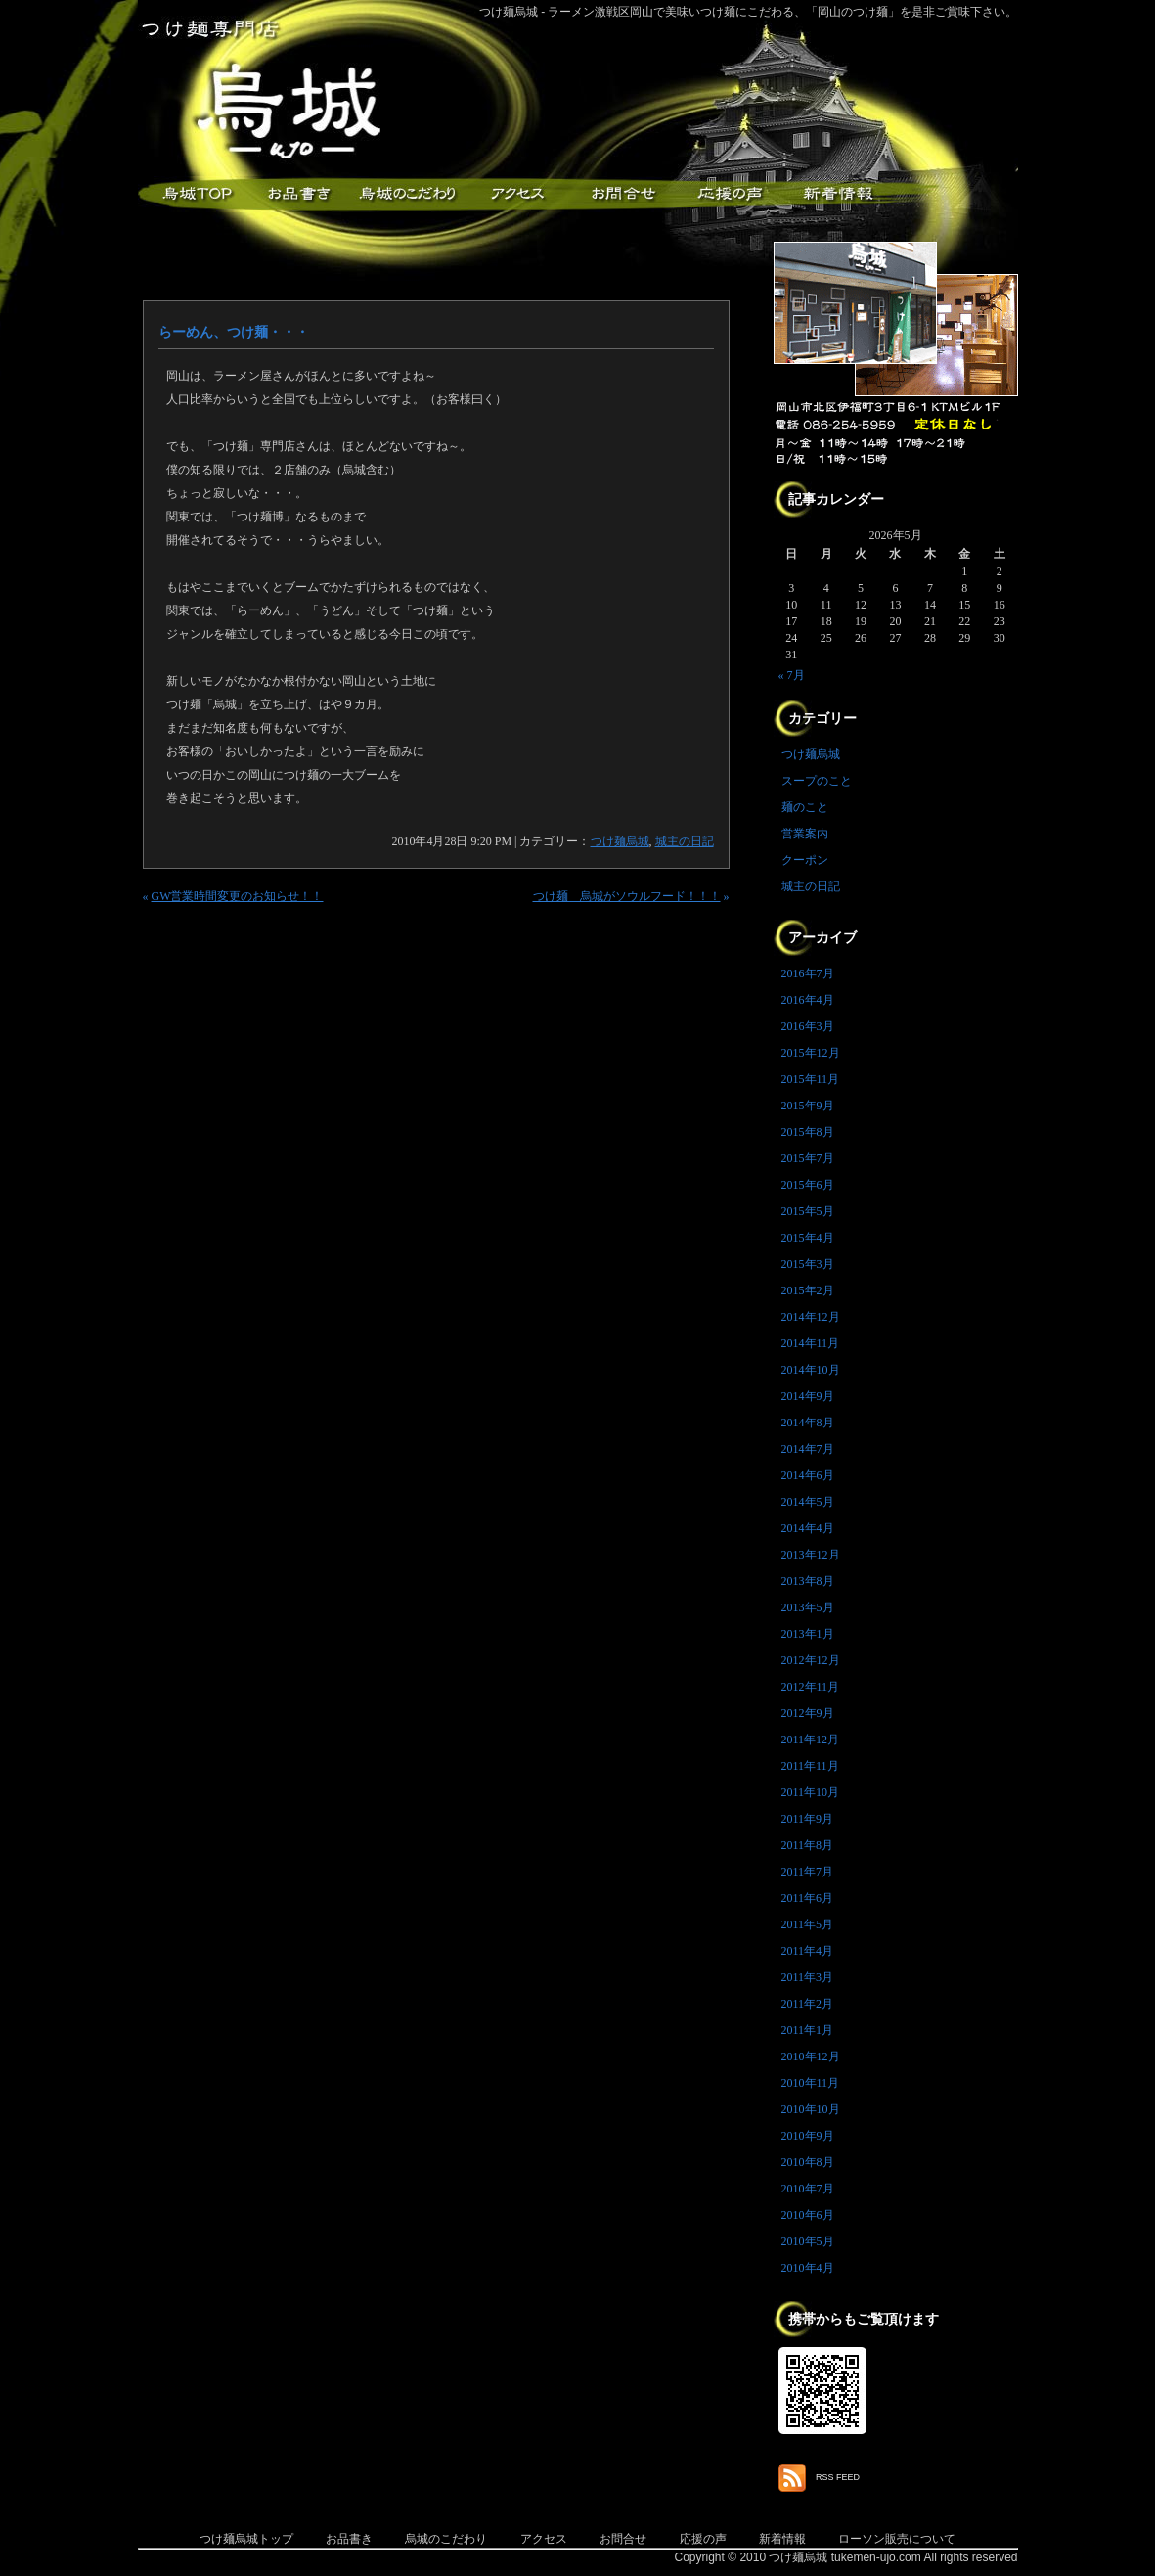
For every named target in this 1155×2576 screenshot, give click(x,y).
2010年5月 (807, 2241)
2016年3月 (807, 1026)
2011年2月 (807, 2004)
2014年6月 (807, 1475)
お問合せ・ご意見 (622, 194)
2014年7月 (807, 1449)
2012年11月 (810, 1687)
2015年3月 (807, 1264)
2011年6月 (807, 1898)
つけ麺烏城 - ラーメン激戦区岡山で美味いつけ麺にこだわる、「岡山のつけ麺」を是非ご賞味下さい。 (748, 12)
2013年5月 (807, 1607)
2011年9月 (807, 1819)
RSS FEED (838, 2477)
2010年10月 (810, 2109)
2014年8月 (807, 1422)
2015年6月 (807, 1185)
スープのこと (816, 781)
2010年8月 (807, 2162)
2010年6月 (807, 2215)
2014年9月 (807, 1396)
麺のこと (804, 807)
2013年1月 (807, 1634)
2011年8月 (807, 1845)
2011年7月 (807, 1871)
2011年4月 (807, 1951)
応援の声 (703, 2539)
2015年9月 (807, 1105)
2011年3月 (807, 1977)
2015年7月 (807, 1158)
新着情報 (837, 194)
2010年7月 (807, 2188)
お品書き (299, 194)
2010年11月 (810, 2083)
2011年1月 (807, 2030)
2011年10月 (810, 1792)
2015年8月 (807, 1132)
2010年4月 (807, 2268)
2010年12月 (810, 2056)
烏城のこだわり (446, 2539)
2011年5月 (807, 1924)
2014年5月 (807, 1502)
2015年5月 (807, 1211)
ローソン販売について (896, 2539)
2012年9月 (807, 1713)
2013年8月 (807, 1581)
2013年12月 (810, 1554)
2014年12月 (810, 1317)
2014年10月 (810, 1370)
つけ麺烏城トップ (246, 2539)
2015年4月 (807, 1237)
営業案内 (804, 833)
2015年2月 (807, 1290)
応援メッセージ (729, 194)
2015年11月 (810, 1079)
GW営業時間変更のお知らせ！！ (238, 896)
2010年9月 (807, 2136)
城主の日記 (684, 841)
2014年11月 (810, 1343)
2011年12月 (810, 1739)
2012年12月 (810, 1660)
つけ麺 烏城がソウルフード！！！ (627, 896)
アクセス (514, 194)
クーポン (804, 860)
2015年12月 (810, 1053)
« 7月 (791, 675)
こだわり (407, 194)
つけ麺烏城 (191, 194)
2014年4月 (807, 1528)
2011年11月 (810, 1766)
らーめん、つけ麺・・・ (233, 332)
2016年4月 (807, 1000)
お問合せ (623, 2539)
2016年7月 (807, 973)
